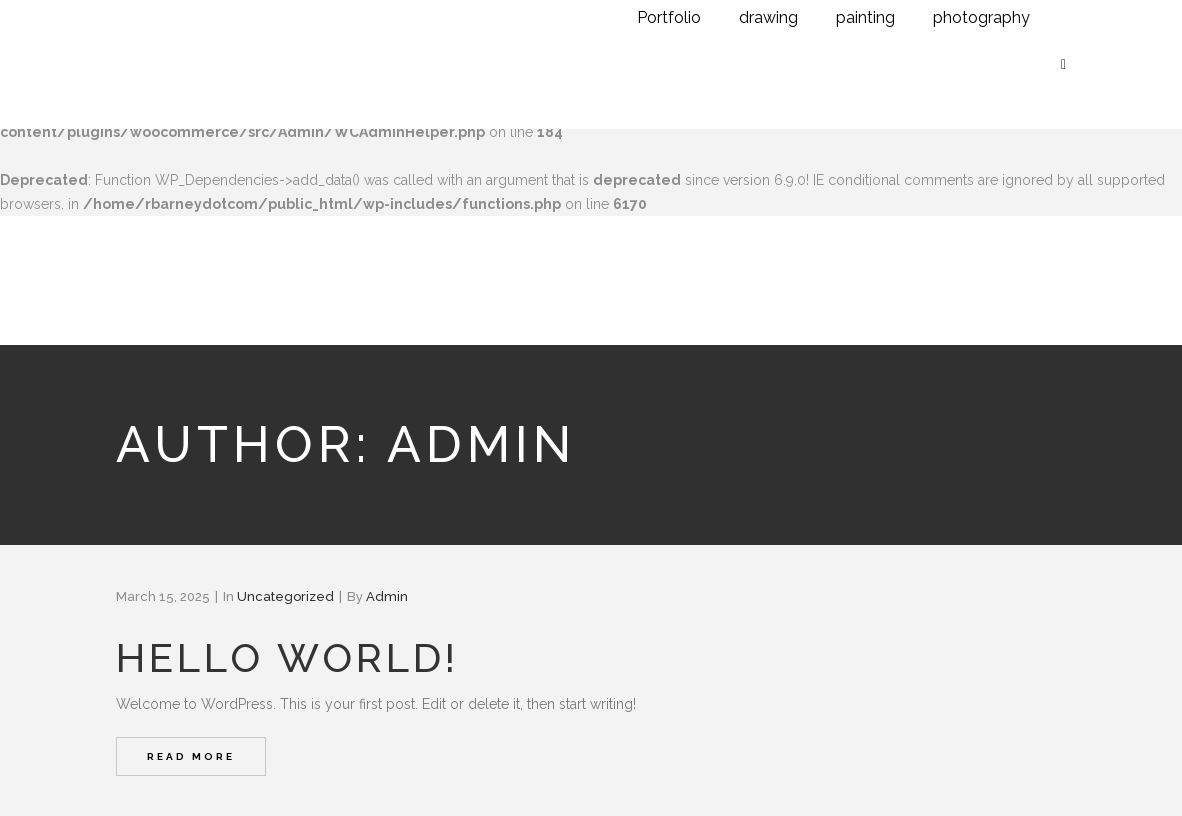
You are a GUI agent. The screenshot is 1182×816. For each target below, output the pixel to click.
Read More (191, 756)
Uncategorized (285, 596)
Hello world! (287, 657)
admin (387, 596)
